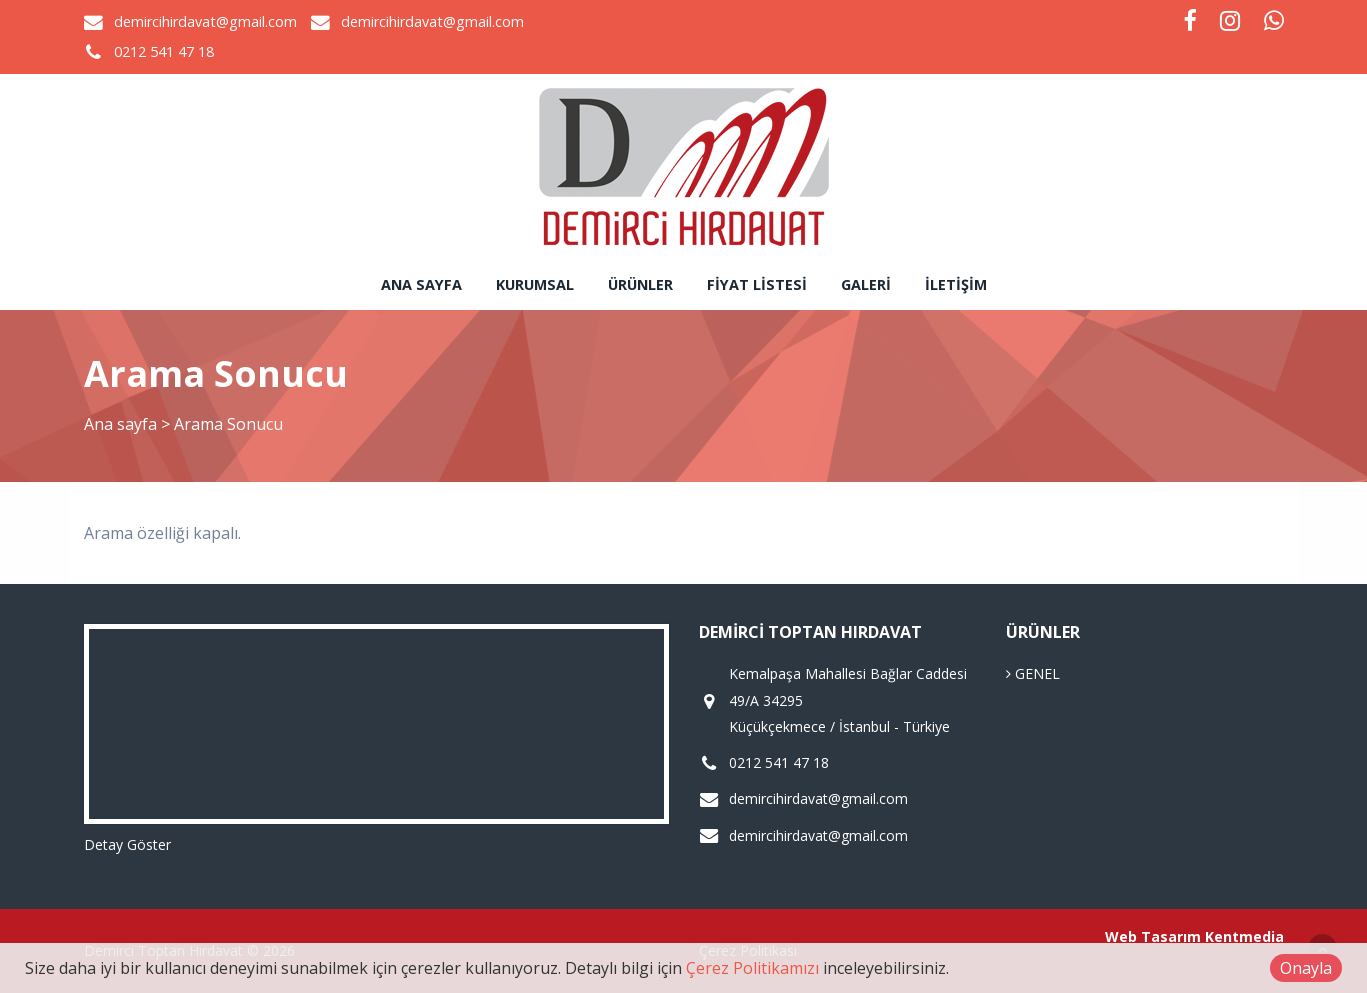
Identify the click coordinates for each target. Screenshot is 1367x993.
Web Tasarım (1153, 936)
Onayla (1306, 968)
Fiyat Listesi (757, 284)
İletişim (956, 284)
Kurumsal (535, 284)
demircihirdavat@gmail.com (205, 21)
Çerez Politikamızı (752, 968)
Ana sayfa (421, 284)
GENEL (1033, 673)
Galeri (866, 284)
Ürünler (640, 284)
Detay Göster (127, 844)
